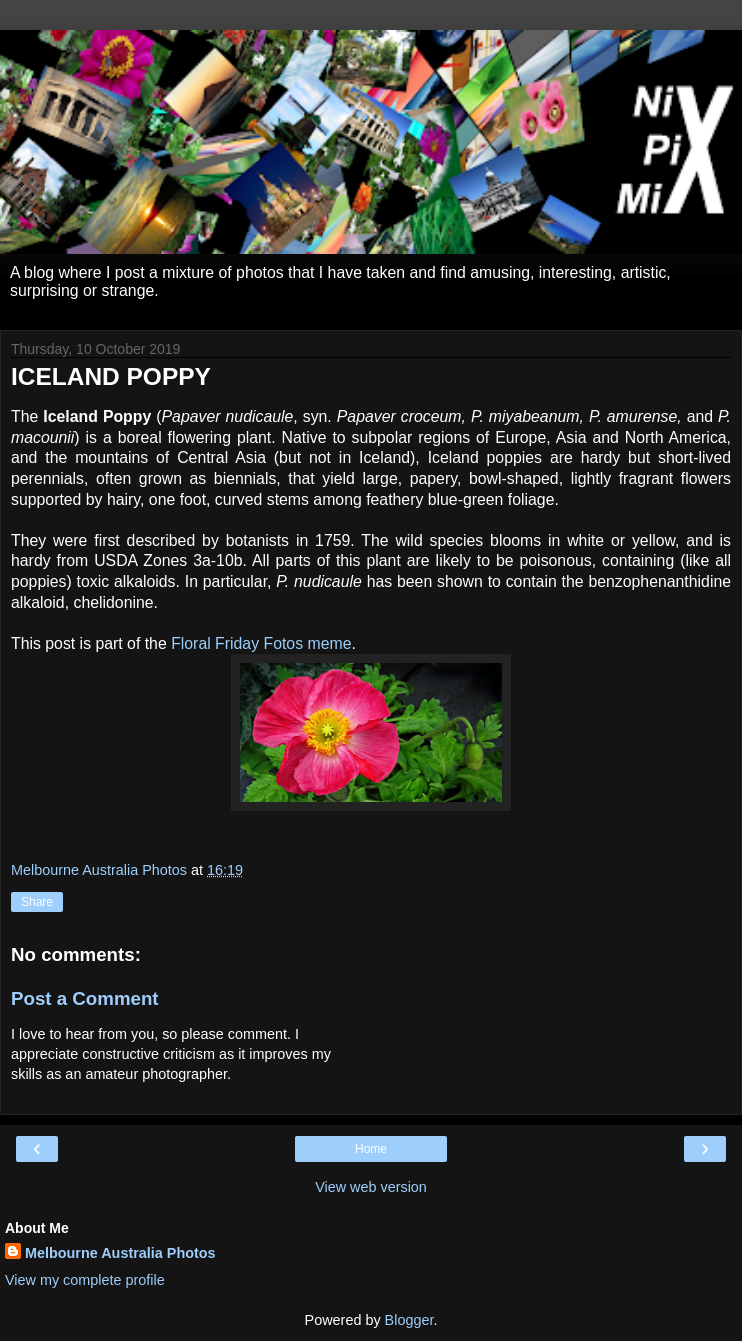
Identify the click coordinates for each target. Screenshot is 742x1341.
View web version (371, 1187)
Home (371, 1149)
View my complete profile (85, 1280)
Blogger (409, 1320)
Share (37, 902)
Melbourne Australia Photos (120, 1253)
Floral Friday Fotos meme (261, 643)
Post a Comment (85, 998)
